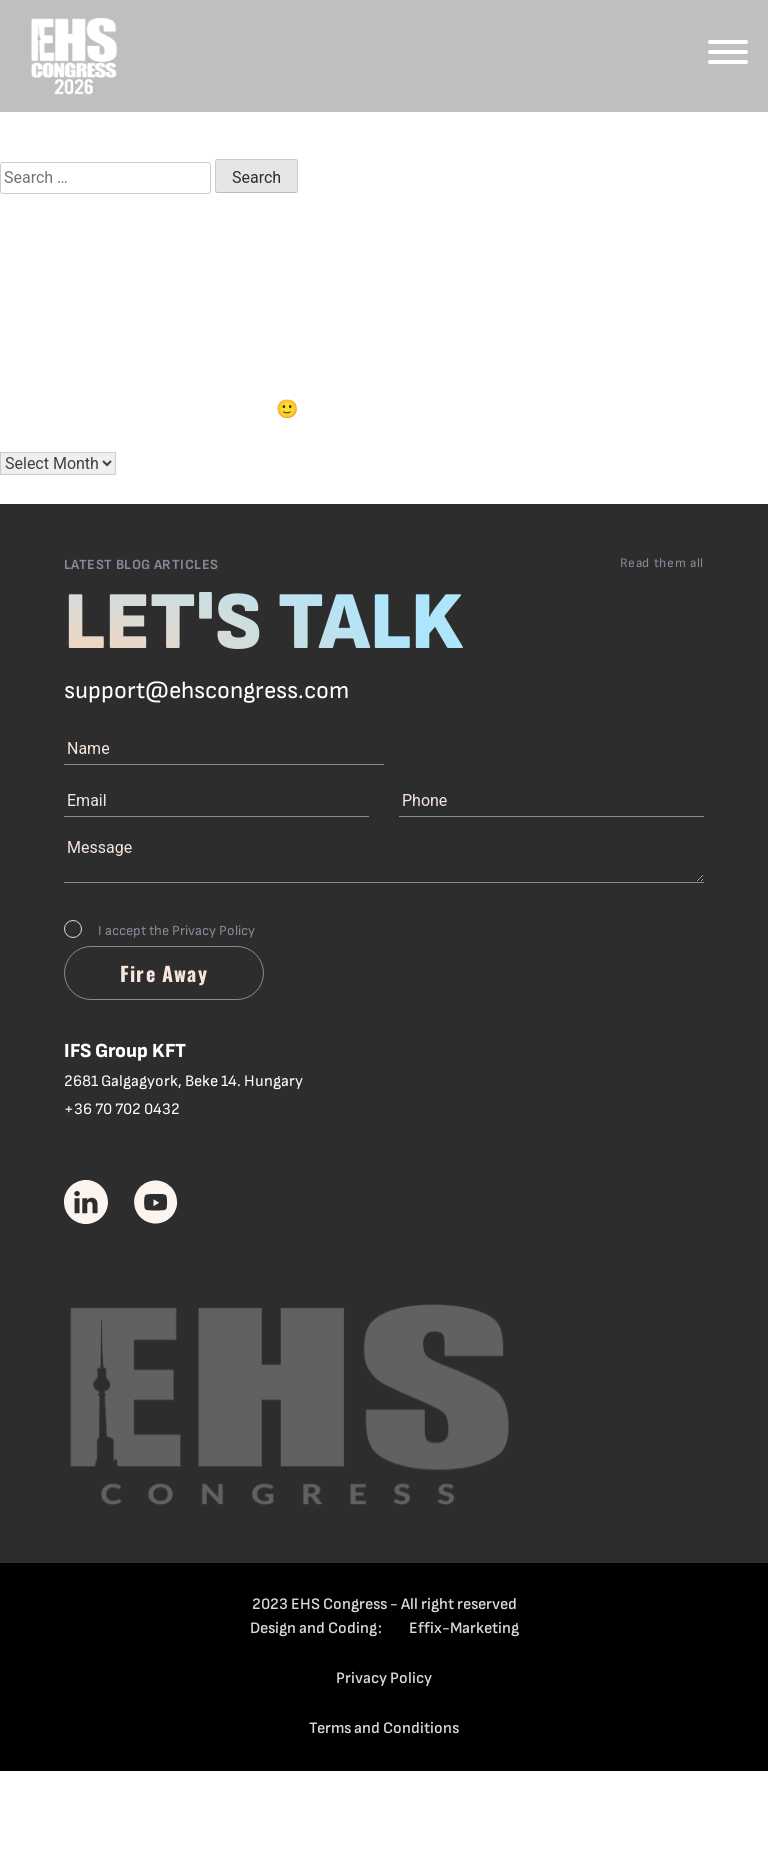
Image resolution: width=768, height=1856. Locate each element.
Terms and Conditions (384, 1728)
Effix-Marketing (464, 1628)
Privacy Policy (213, 930)
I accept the (176, 930)
